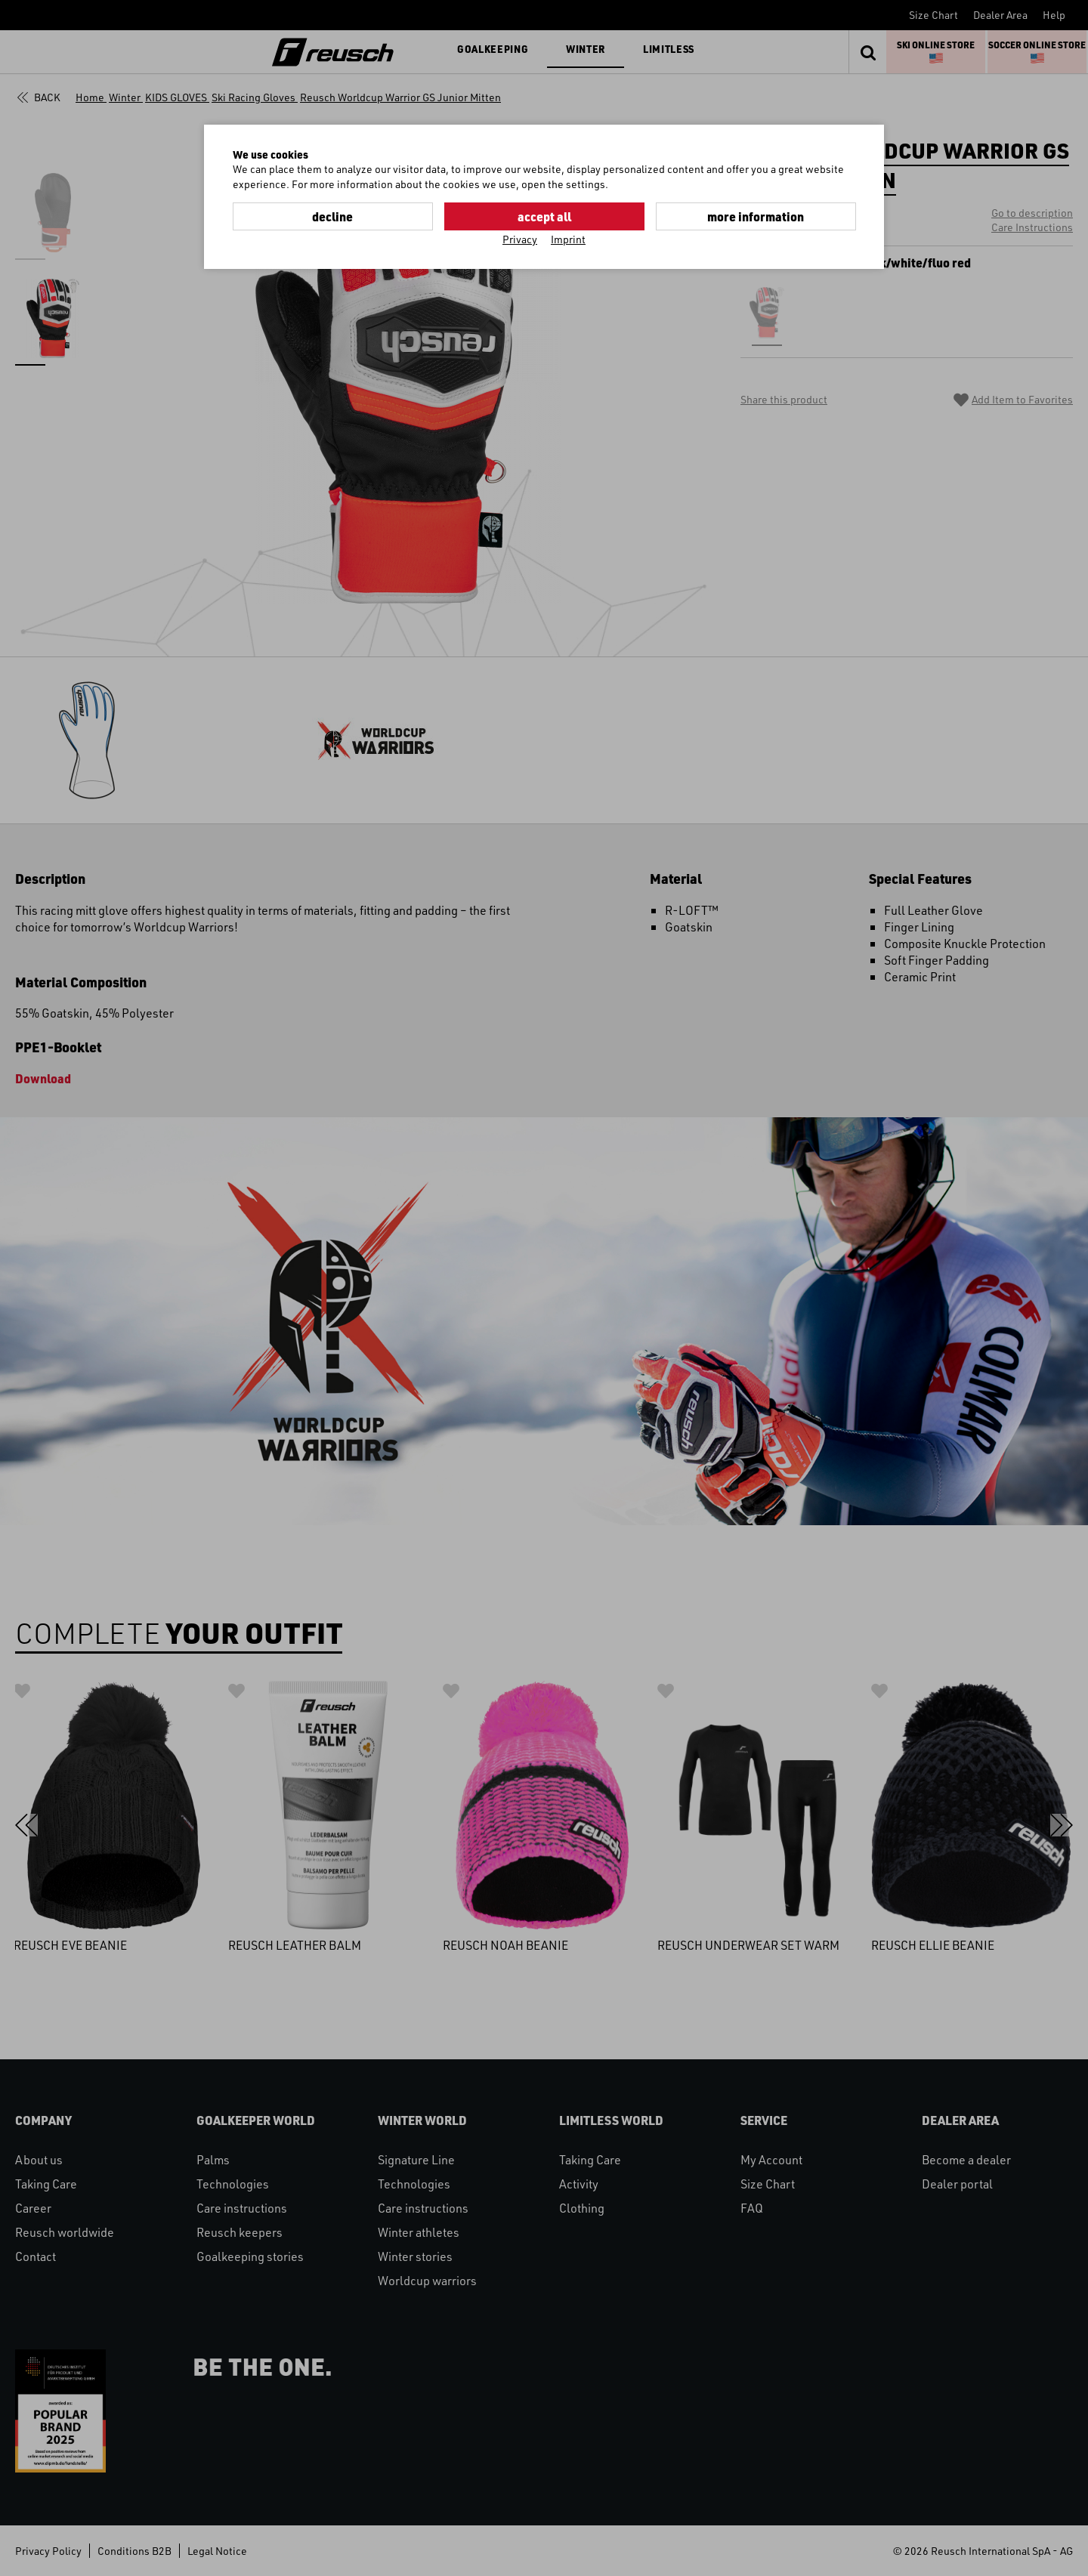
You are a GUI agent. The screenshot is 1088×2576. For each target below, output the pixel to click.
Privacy (519, 239)
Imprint (568, 239)
